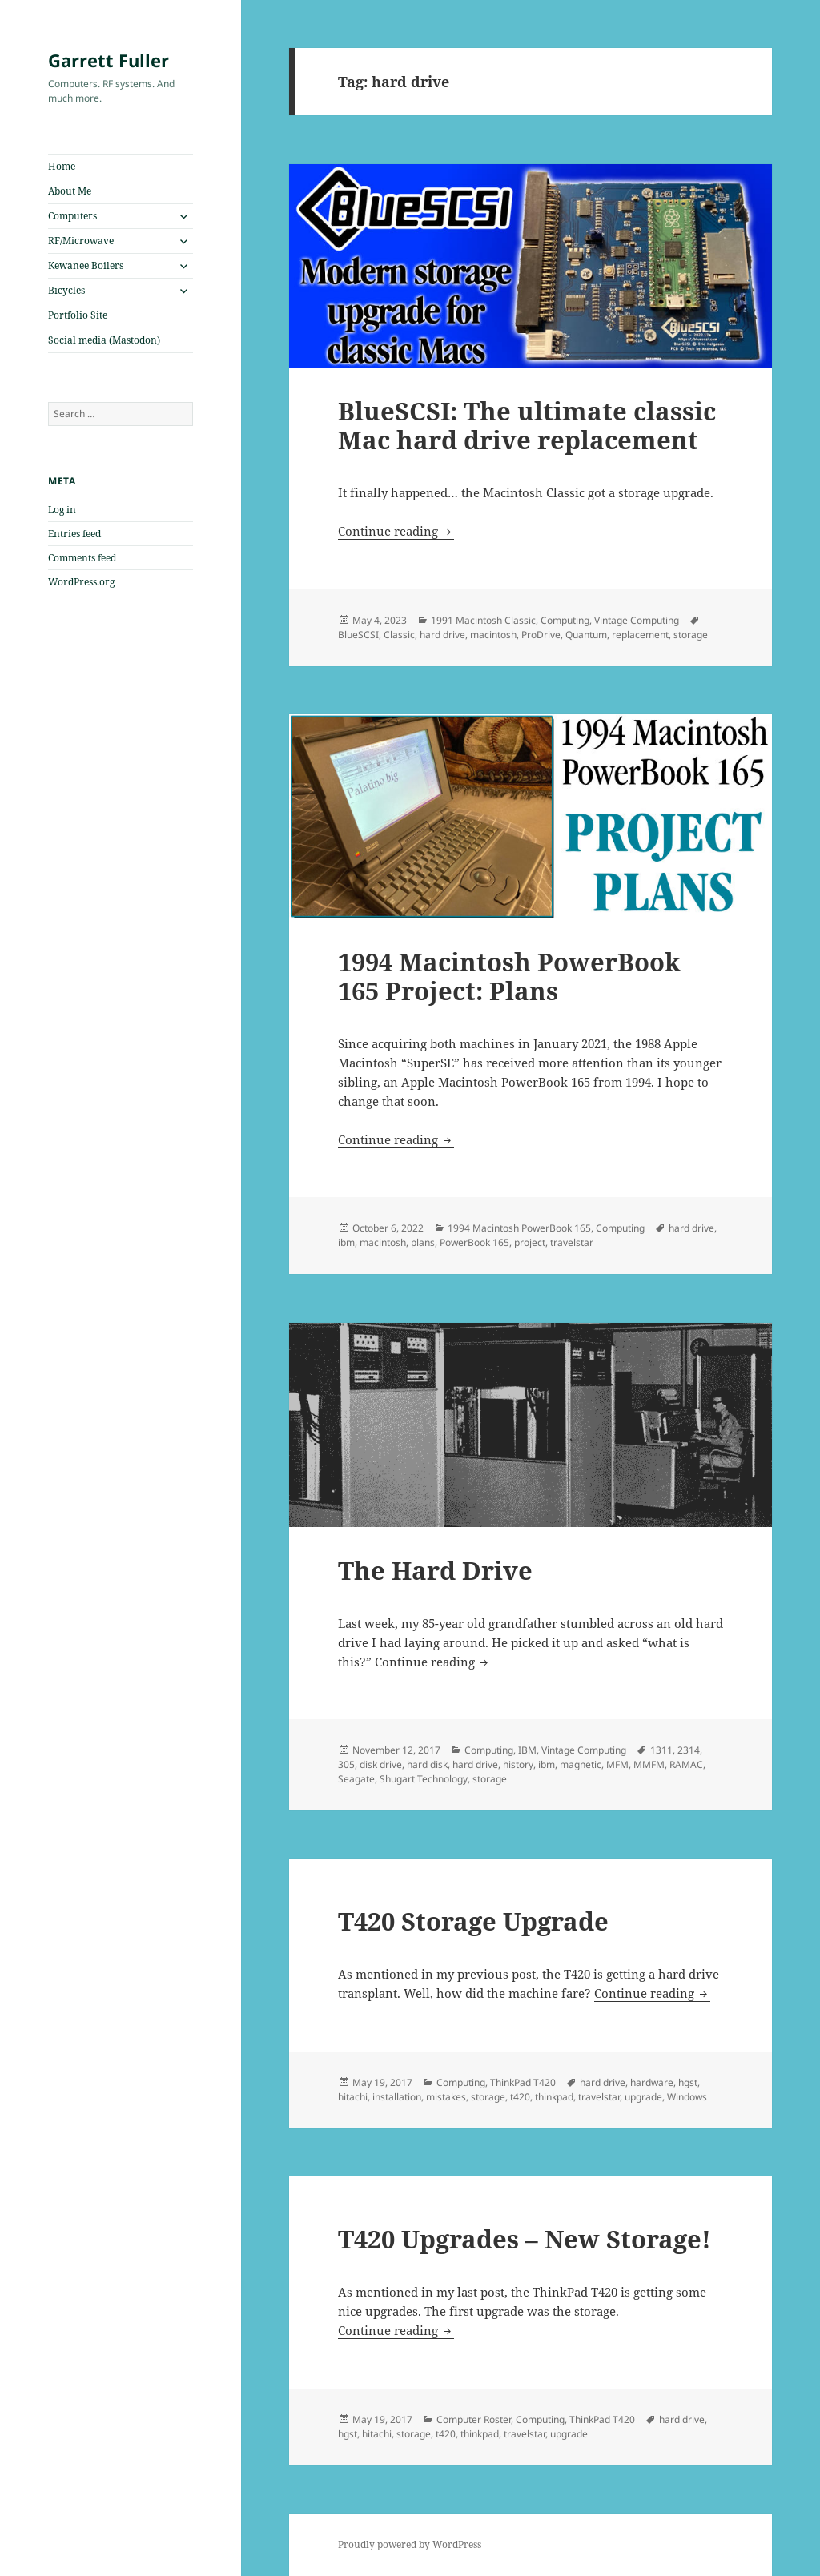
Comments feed (82, 558)
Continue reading (396, 531)
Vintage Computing (636, 620)
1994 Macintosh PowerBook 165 (519, 1228)
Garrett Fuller (108, 60)
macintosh (493, 634)
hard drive (442, 634)
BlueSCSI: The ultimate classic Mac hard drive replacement (527, 425)
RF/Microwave (81, 240)
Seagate (356, 1779)
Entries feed (74, 534)
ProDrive (541, 634)
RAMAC (686, 1764)
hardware (651, 2082)
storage (690, 634)
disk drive (381, 1764)
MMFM (649, 1764)
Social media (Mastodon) (104, 340)
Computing (565, 620)
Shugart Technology (424, 1779)
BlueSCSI (358, 634)
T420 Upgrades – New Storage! (524, 2239)
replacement (640, 634)
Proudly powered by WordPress (409, 2544)
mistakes (446, 2097)
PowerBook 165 (474, 1242)
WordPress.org (81, 582)
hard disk (427, 1764)
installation (396, 2097)
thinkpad (554, 2097)
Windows (687, 2097)
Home (61, 166)
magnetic (580, 1764)
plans (423, 1242)
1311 (661, 1750)
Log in (62, 509)
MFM (617, 1764)
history (518, 1764)
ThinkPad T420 (523, 2082)
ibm (346, 1242)
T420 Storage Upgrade (473, 1921)
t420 (520, 2097)
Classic (399, 634)
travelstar (571, 1242)
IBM (527, 1750)
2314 (688, 1750)
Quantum (586, 634)
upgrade (643, 2097)
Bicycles (66, 290)
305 (346, 1764)
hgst (687, 2082)
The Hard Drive (435, 1570)
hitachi (353, 2097)
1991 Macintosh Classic (483, 620)
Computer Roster (473, 2419)
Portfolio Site (77, 315)
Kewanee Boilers (85, 265)
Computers (72, 216)
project (529, 1242)
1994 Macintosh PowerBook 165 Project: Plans (509, 976)
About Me (69, 191)
